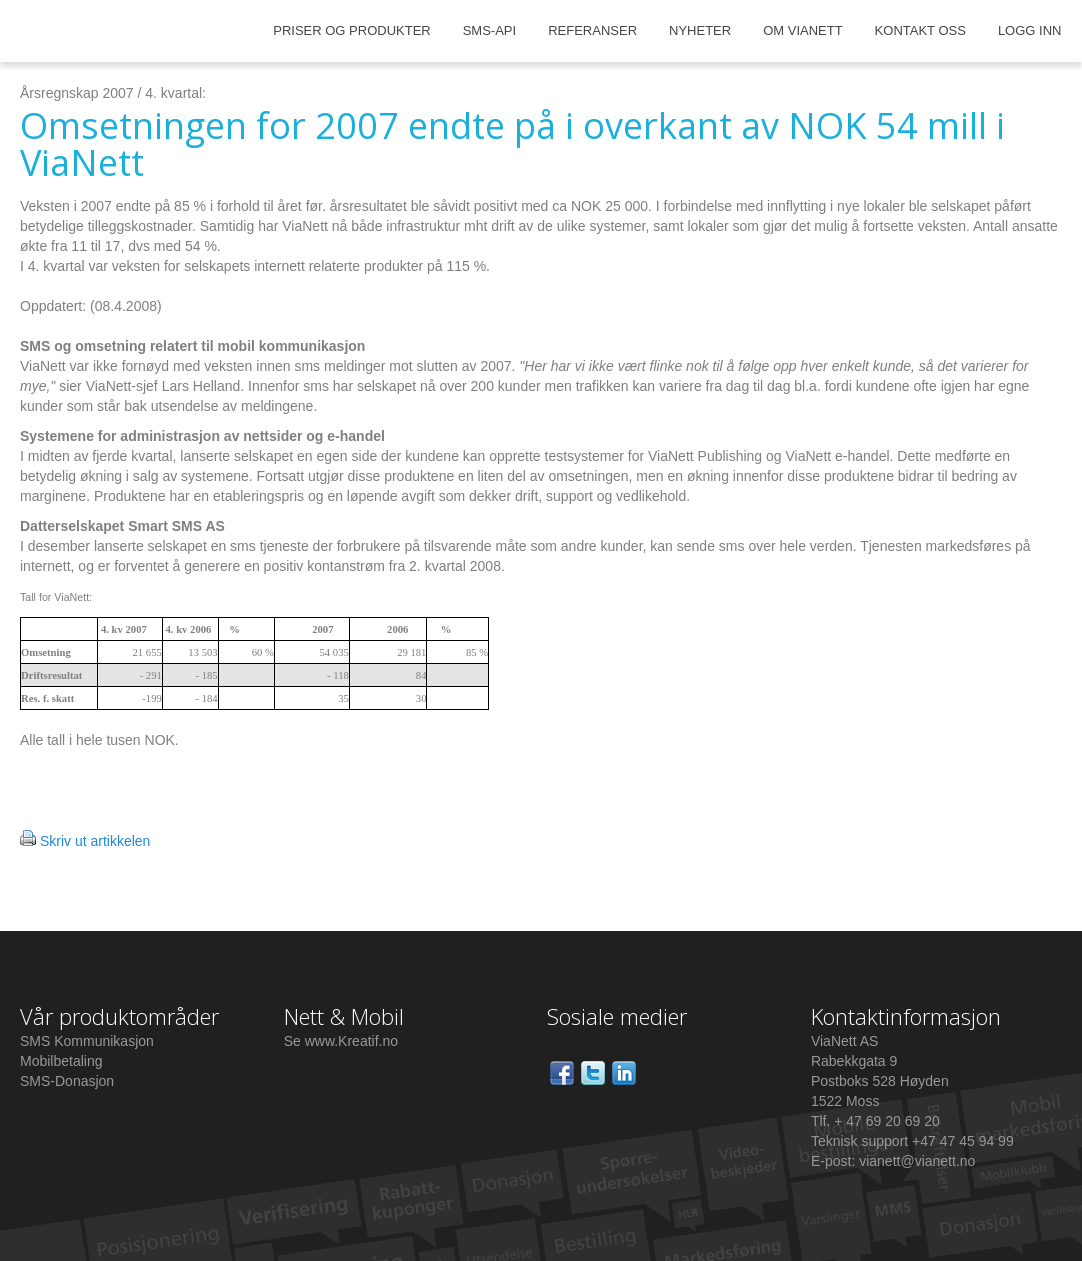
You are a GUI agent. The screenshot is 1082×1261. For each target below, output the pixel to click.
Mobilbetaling (61, 1061)
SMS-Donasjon (67, 1081)
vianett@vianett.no (917, 1161)
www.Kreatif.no (351, 1041)
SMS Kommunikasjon (87, 1041)
